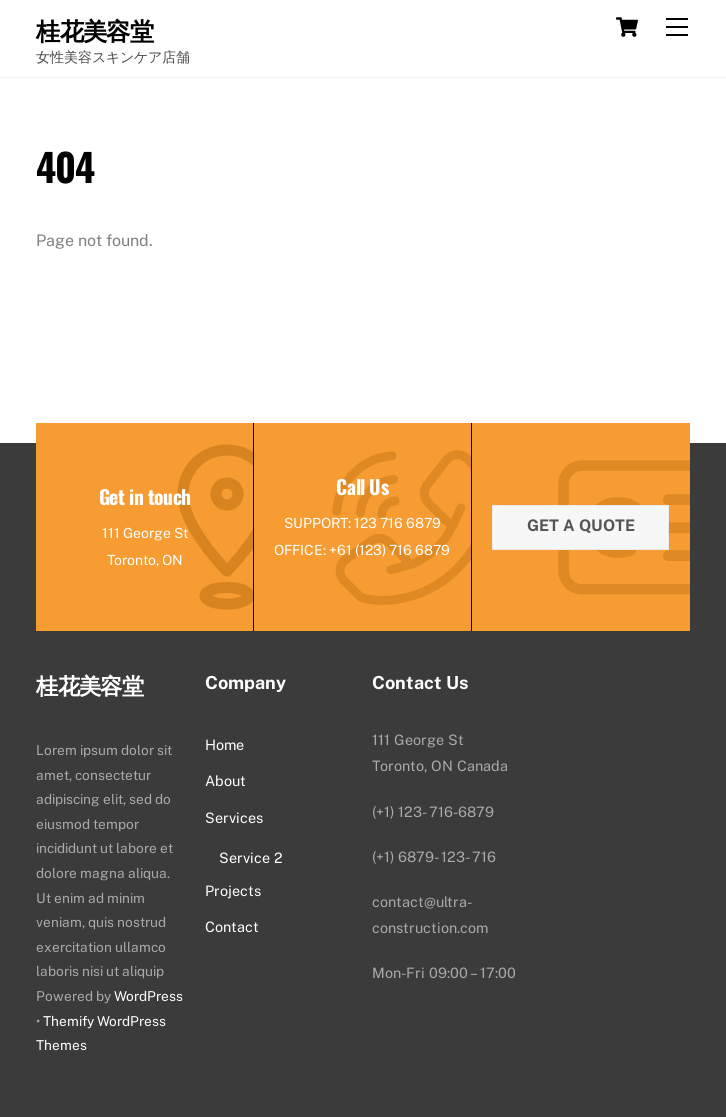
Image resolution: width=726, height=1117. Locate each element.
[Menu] (677, 27)
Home (224, 744)
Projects (233, 890)
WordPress (148, 996)
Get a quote (581, 525)
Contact (232, 926)
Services (234, 817)
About (225, 780)
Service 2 (251, 857)
